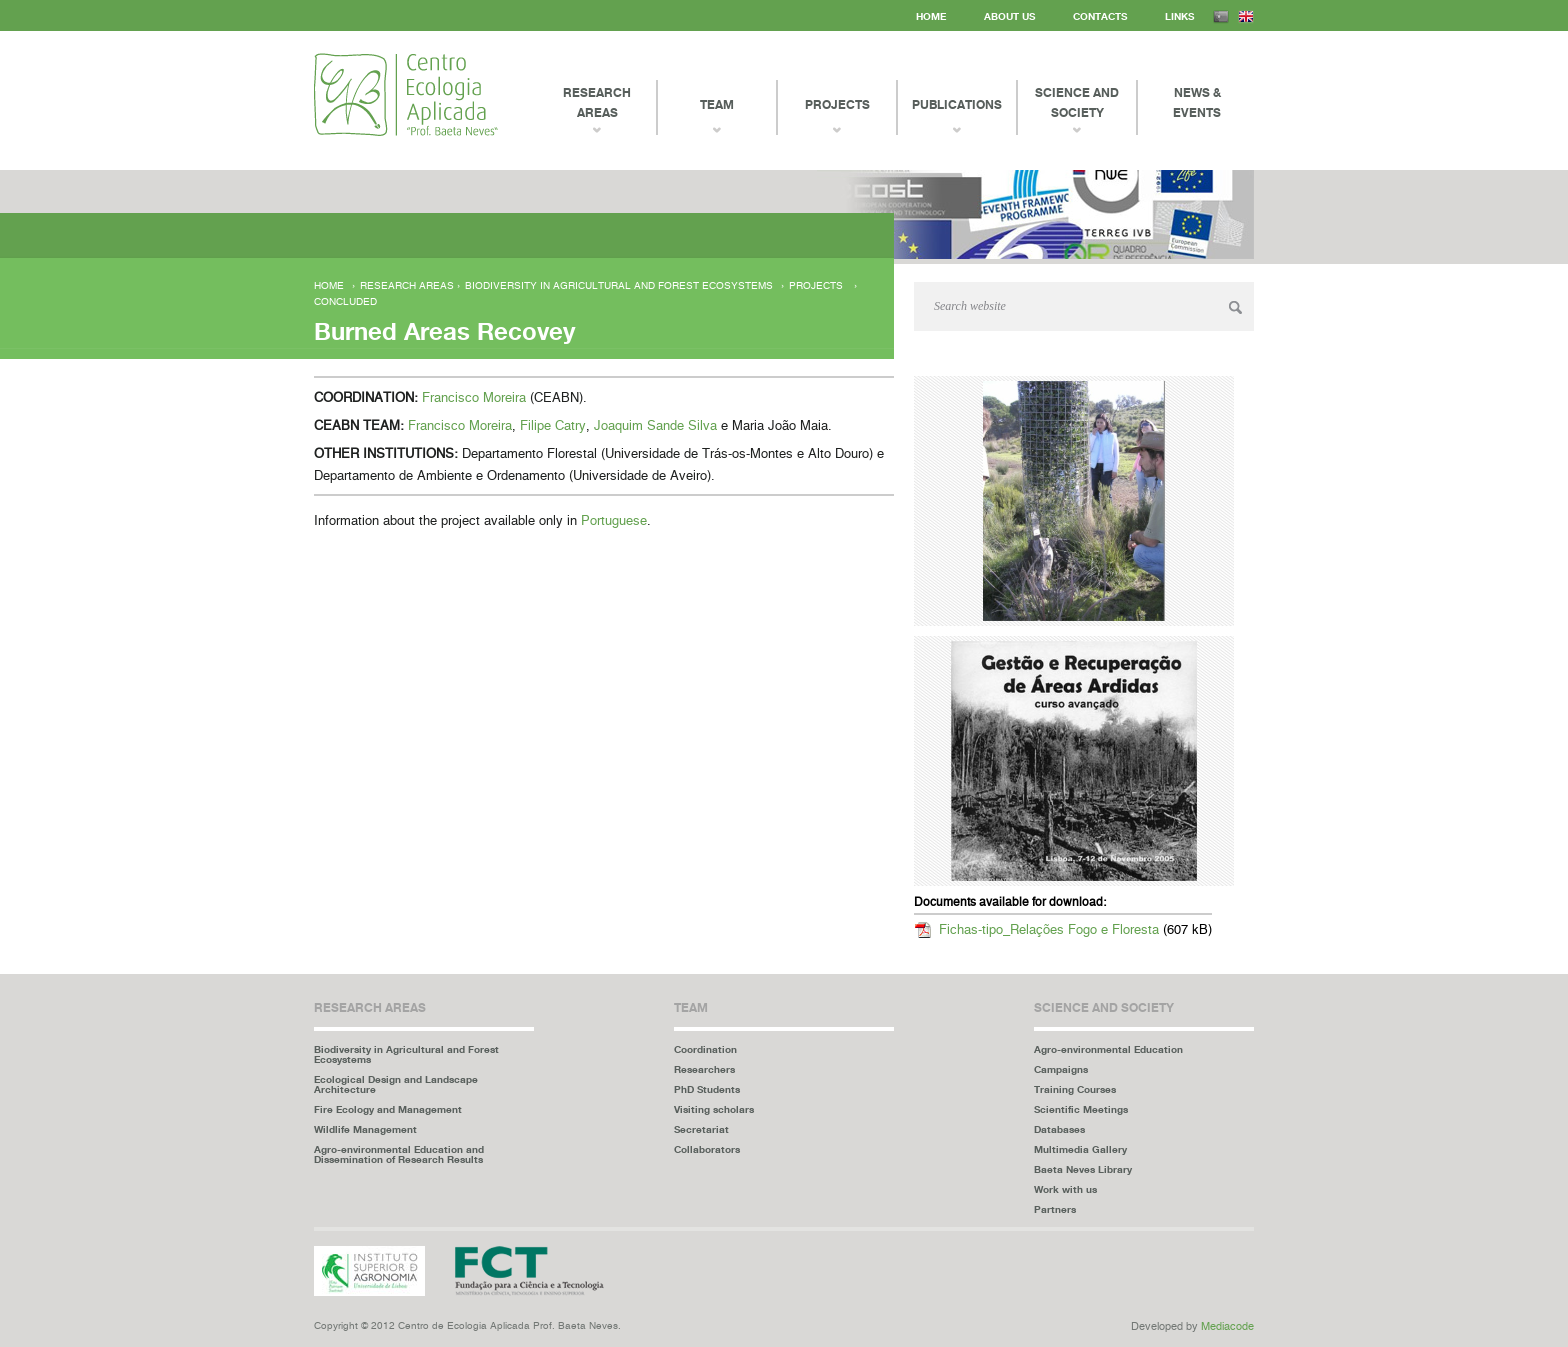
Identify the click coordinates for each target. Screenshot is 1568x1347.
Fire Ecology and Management (388, 1109)
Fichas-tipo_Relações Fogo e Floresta (1049, 930)
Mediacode (1227, 1326)
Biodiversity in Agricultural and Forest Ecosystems (619, 286)
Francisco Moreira (474, 398)
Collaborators (707, 1149)
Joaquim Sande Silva (655, 426)
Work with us (1065, 1189)
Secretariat (701, 1129)
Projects (816, 286)
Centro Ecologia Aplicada (406, 94)
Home (931, 16)
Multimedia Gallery (1080, 1149)
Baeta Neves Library (1083, 1169)
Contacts (1100, 16)
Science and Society (1077, 102)
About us (1009, 16)
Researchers (704, 1069)
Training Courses (1075, 1089)
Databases (1059, 1129)
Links (1179, 16)
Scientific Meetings (1081, 1109)
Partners (1055, 1209)
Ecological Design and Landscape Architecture (396, 1084)
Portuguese (614, 521)
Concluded (345, 302)
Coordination (705, 1049)
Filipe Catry (553, 426)
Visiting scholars (714, 1109)
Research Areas (597, 102)
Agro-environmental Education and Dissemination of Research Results (399, 1154)
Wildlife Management (365, 1129)
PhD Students (707, 1089)
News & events (1197, 102)
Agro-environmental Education (1108, 1049)
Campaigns (1061, 1069)
